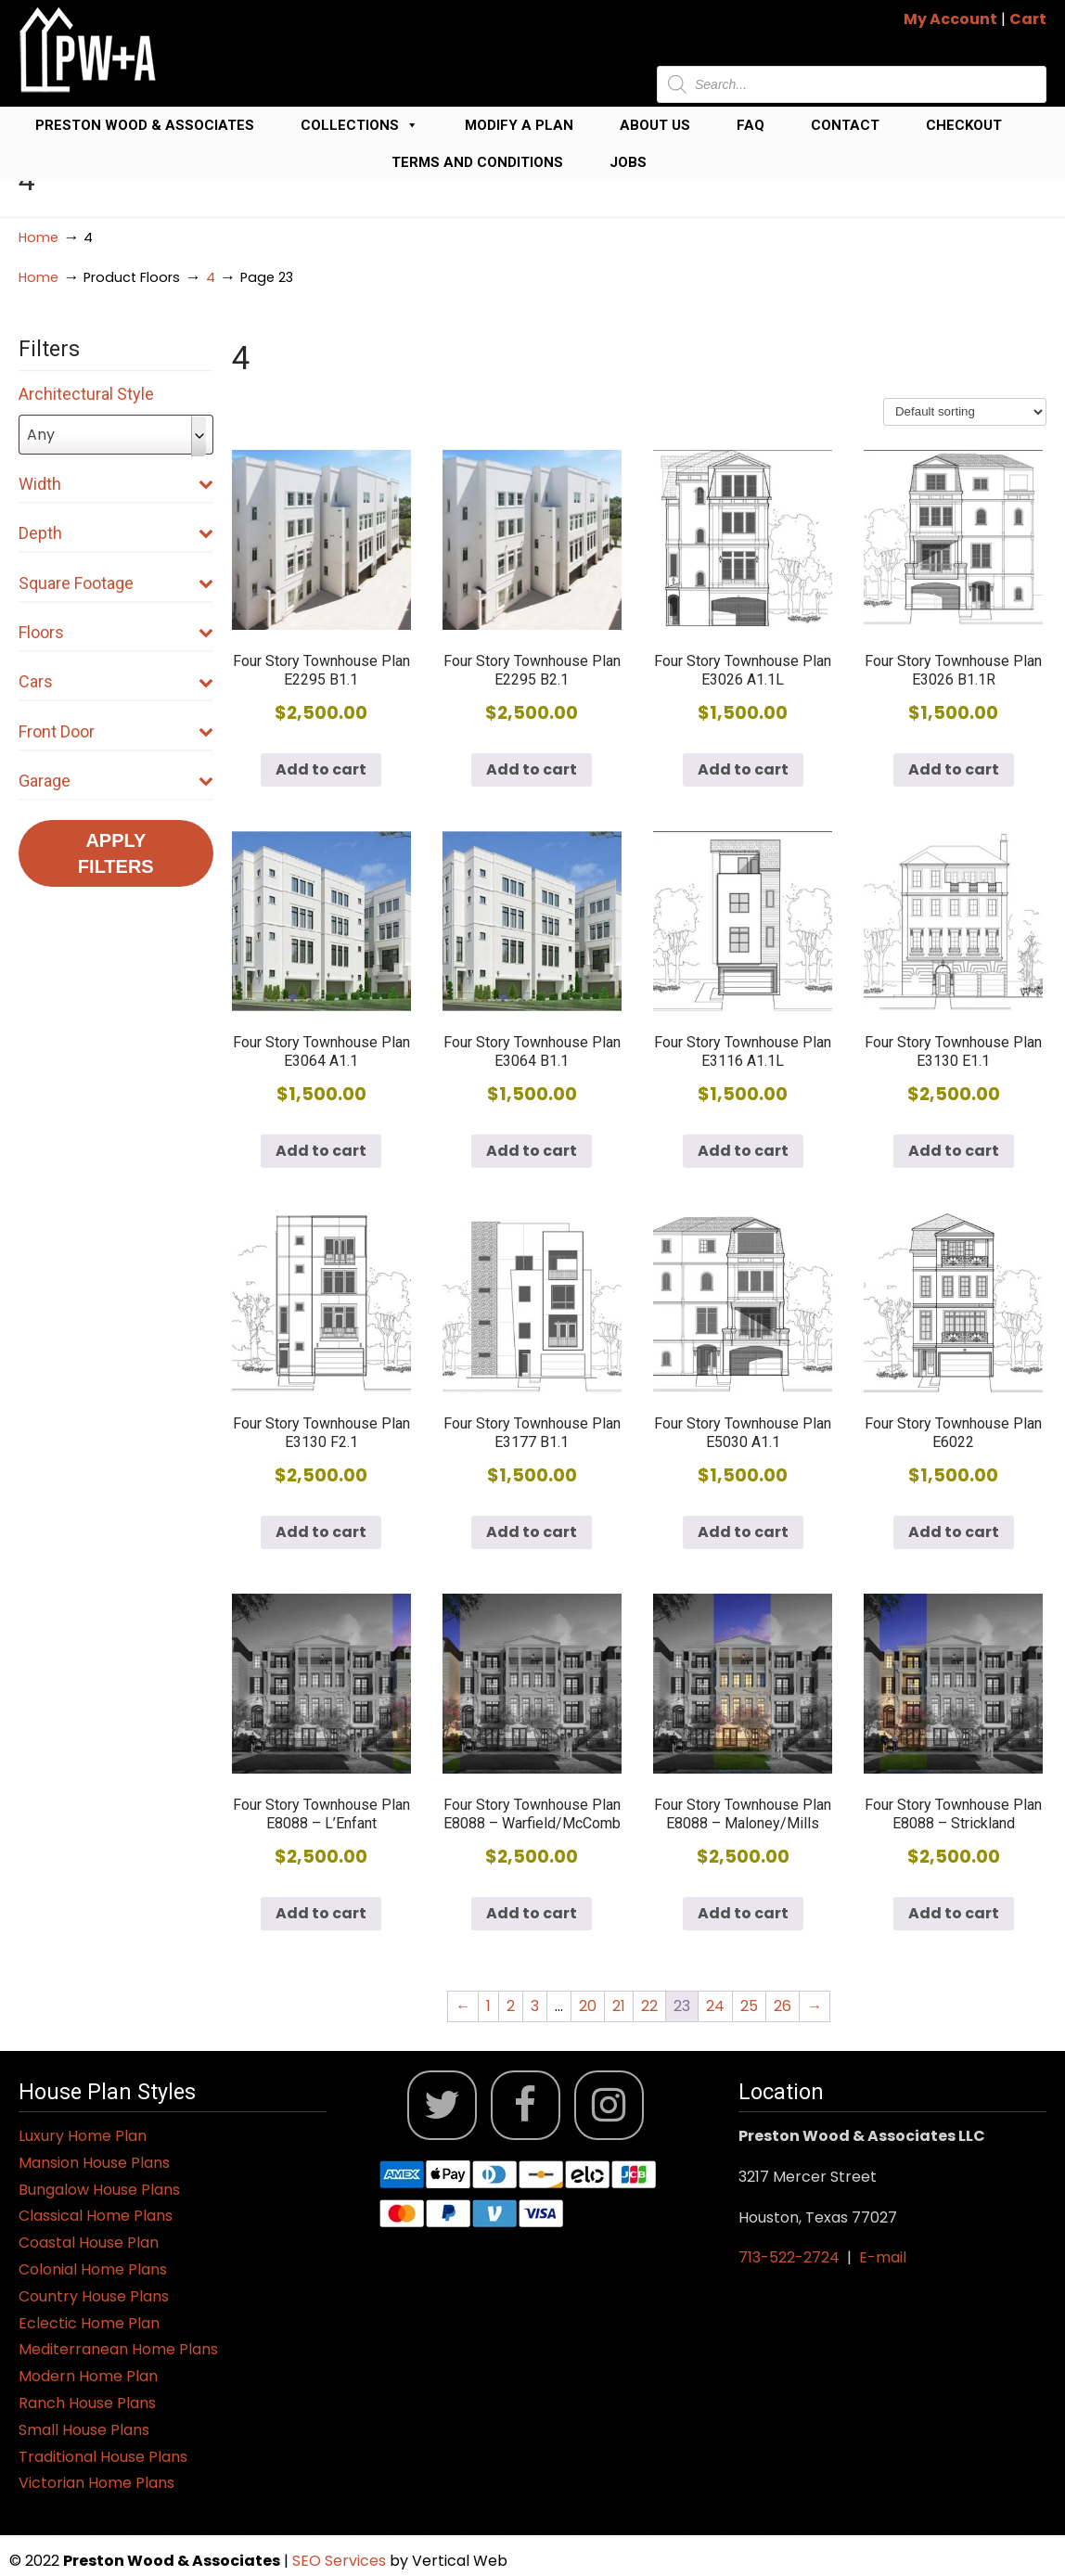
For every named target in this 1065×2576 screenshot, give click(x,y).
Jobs (628, 162)
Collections (359, 125)
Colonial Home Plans (93, 2269)
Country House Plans (94, 2296)
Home (38, 237)
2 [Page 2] (511, 2006)
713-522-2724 (789, 2257)
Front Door (116, 731)
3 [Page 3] (535, 2006)
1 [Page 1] (488, 2006)
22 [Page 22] (649, 2006)
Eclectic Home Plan (89, 2323)
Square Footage (116, 583)
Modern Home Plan (88, 2376)
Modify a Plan (519, 125)
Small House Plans (84, 2430)
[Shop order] (964, 412)
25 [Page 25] (749, 2006)
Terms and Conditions (477, 162)
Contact (845, 125)
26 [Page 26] (782, 2006)
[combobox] (116, 435)
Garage (116, 780)
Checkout (964, 125)
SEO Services (341, 2560)
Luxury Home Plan (83, 2136)
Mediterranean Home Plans (118, 2349)
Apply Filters (116, 853)
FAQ (750, 125)
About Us (655, 125)
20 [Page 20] (588, 2006)
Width (116, 483)
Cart (1027, 19)
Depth (116, 533)
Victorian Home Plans (96, 2482)
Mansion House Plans (94, 2162)
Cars (116, 681)
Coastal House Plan (89, 2242)
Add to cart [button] (321, 769)
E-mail (882, 2257)
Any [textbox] (41, 434)
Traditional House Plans (103, 2456)
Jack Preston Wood (88, 50)
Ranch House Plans (87, 2403)
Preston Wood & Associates (144, 125)
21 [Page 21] (618, 2006)
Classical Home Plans (96, 2215)
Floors (116, 632)
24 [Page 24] (715, 2006)
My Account (950, 19)
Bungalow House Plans (99, 2189)
